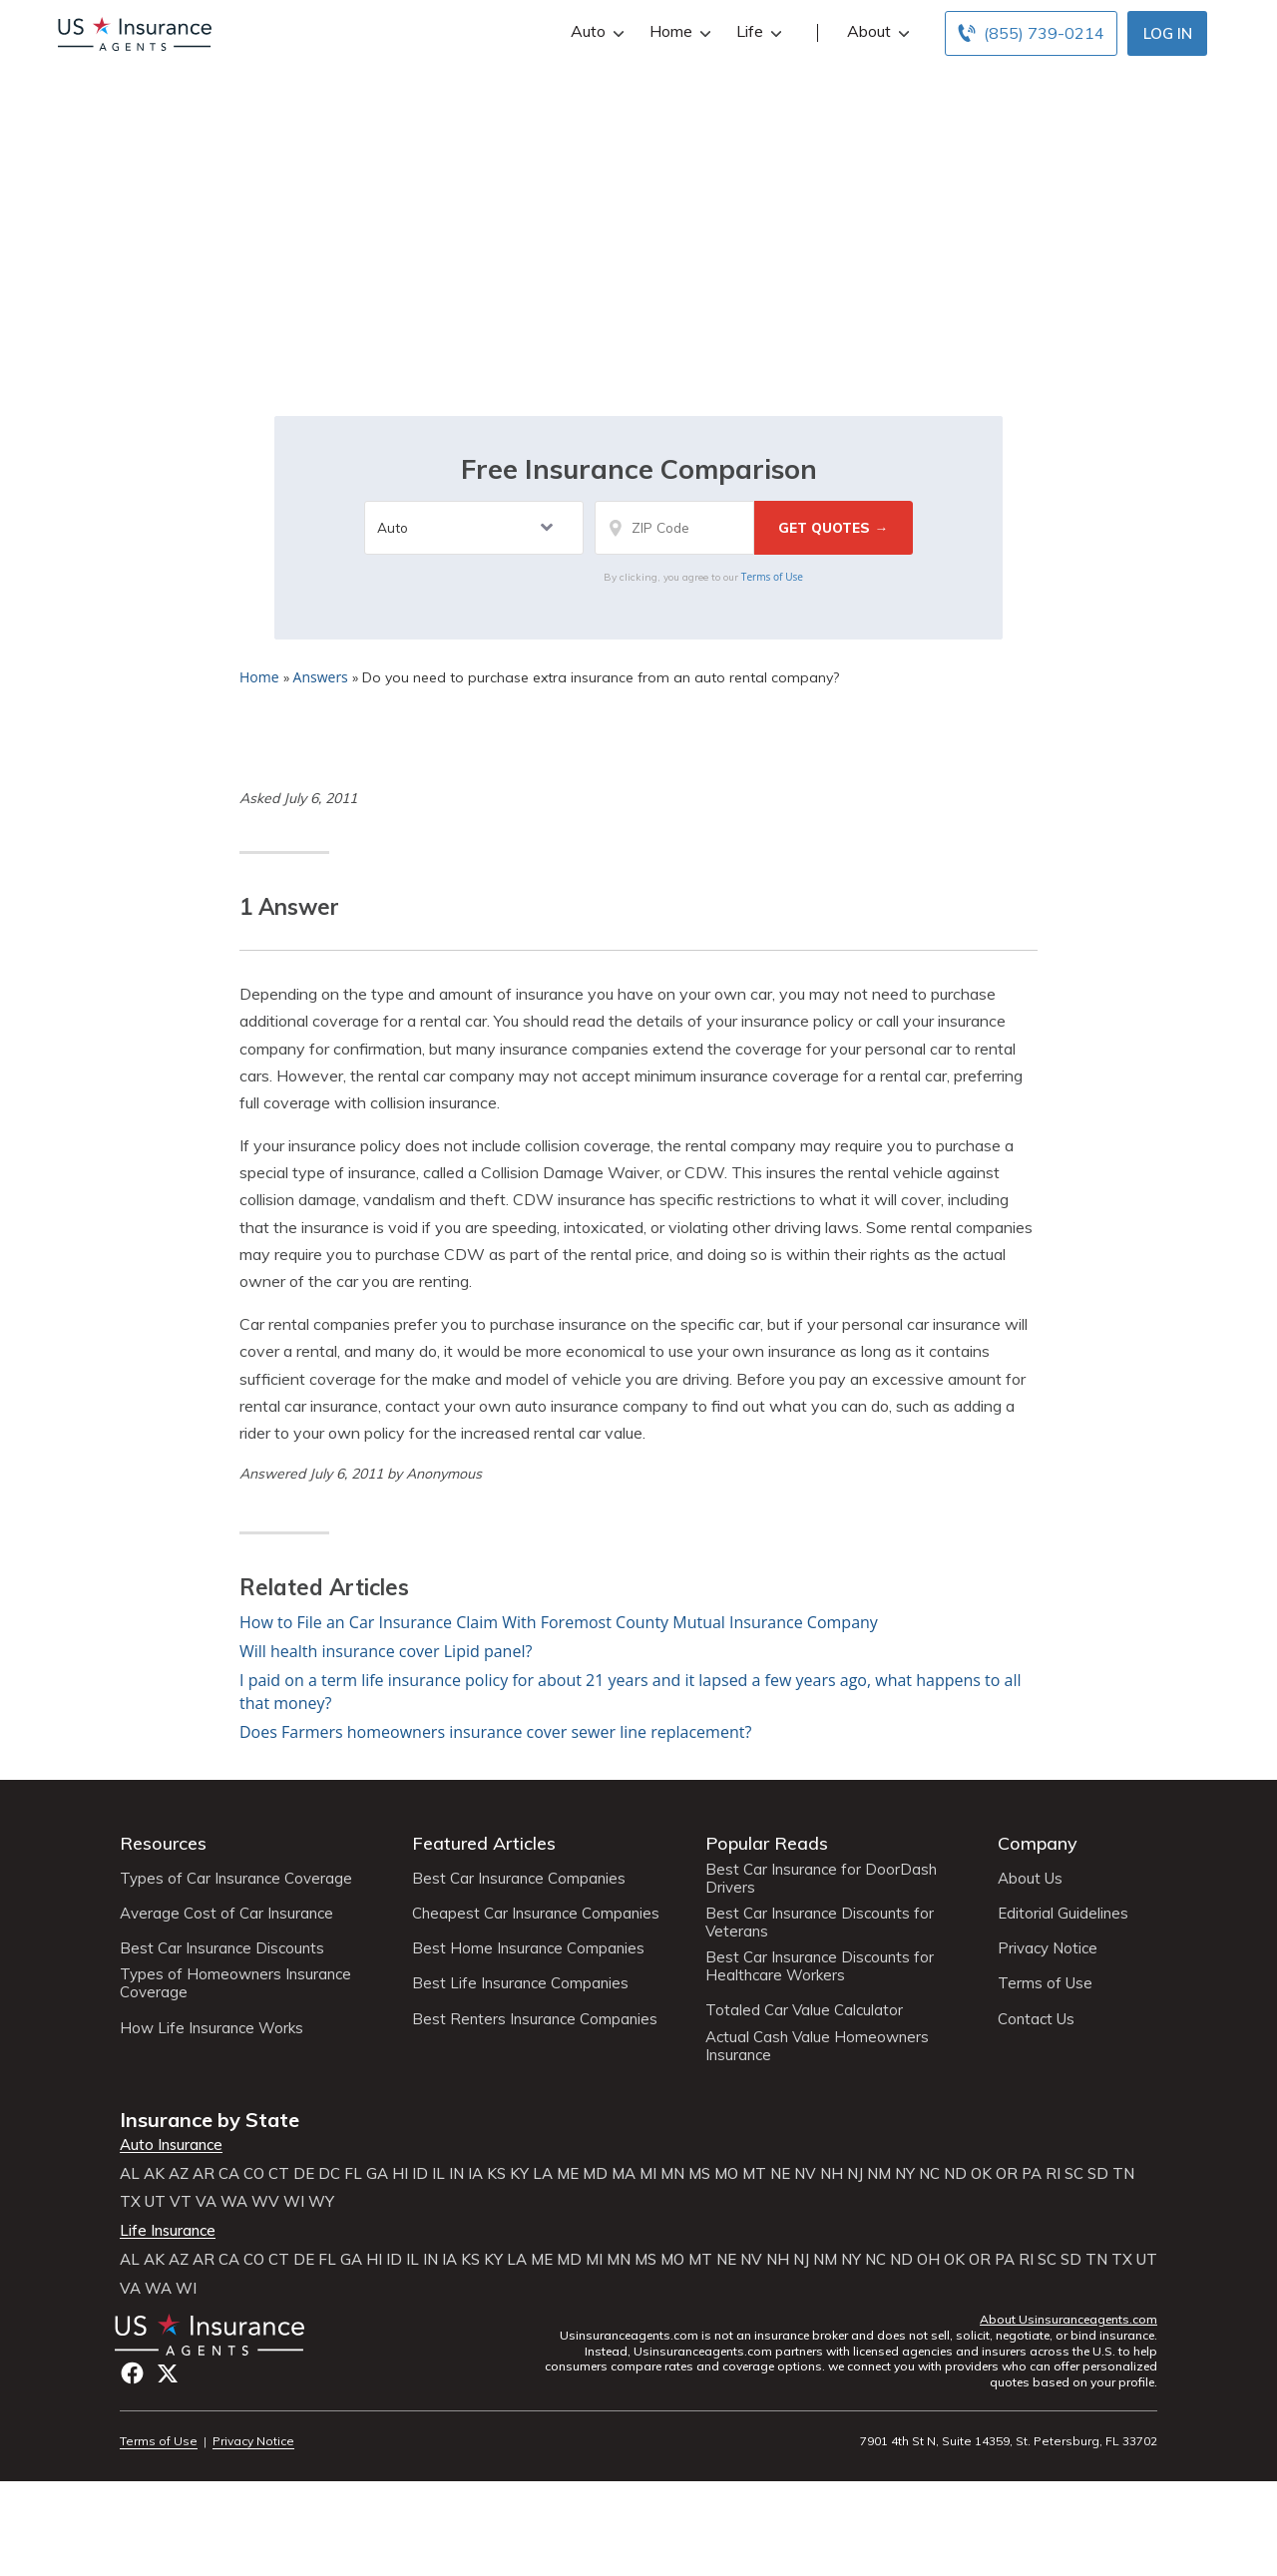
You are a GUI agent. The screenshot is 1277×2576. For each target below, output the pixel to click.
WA (233, 2202)
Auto (595, 31)
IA (475, 2174)
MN (672, 2174)
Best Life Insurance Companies (520, 1983)
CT (278, 2174)
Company (1037, 1843)
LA (543, 2174)
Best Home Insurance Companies (528, 1948)
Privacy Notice (1047, 1948)
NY (905, 2174)
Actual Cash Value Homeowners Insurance (817, 2046)
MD (595, 2174)
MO (726, 2174)
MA (624, 2174)
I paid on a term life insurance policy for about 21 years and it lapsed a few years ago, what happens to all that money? (630, 1691)
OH (928, 2260)
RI (1053, 2174)
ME (568, 2174)
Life (756, 31)
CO (253, 2174)
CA (228, 2174)
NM (879, 2174)
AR (203, 2174)
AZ (179, 2174)
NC (929, 2174)
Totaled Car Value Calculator (804, 2010)
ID (420, 2174)
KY (519, 2174)
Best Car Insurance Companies (519, 1879)
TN (1123, 2174)
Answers (320, 676)
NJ (855, 2174)
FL (353, 2174)
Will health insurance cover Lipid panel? (385, 1651)
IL (438, 2174)
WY (321, 2202)
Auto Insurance (171, 2145)
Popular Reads (766, 1843)
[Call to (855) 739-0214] (1031, 33)
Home (677, 31)
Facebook (132, 2373)
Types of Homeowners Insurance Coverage (235, 1983)
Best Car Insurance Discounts (222, 1948)
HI (400, 2174)
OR (1007, 2174)
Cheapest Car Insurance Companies (535, 1914)
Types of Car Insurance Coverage (236, 1879)
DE (303, 2174)
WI (293, 2202)
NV (805, 2174)
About (876, 31)
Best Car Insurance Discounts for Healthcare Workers (819, 1966)
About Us (1030, 1879)
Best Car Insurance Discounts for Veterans (819, 1922)
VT (181, 2202)
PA (1032, 2174)
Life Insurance (167, 2231)
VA (206, 2202)
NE (780, 2174)
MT (754, 2174)
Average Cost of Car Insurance (226, 1914)
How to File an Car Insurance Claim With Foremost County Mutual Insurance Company (558, 1622)
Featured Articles (484, 1843)
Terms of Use (772, 577)
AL (130, 2174)
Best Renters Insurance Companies (534, 2019)
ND (955, 2174)
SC (1073, 2174)
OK (981, 2174)
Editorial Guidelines (1063, 1914)
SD (1097, 2174)
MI (647, 2174)
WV (265, 2202)
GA (377, 2174)
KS (496, 2174)
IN (456, 2174)
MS (699, 2174)
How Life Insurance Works (211, 2028)
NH (831, 2174)
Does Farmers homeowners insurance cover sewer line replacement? (495, 1732)
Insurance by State (209, 2119)
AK (154, 2174)
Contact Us (1036, 2019)
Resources (163, 1843)
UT (155, 2202)
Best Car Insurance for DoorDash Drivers (821, 1879)
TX (130, 2202)
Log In (1167, 33)
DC (329, 2174)
